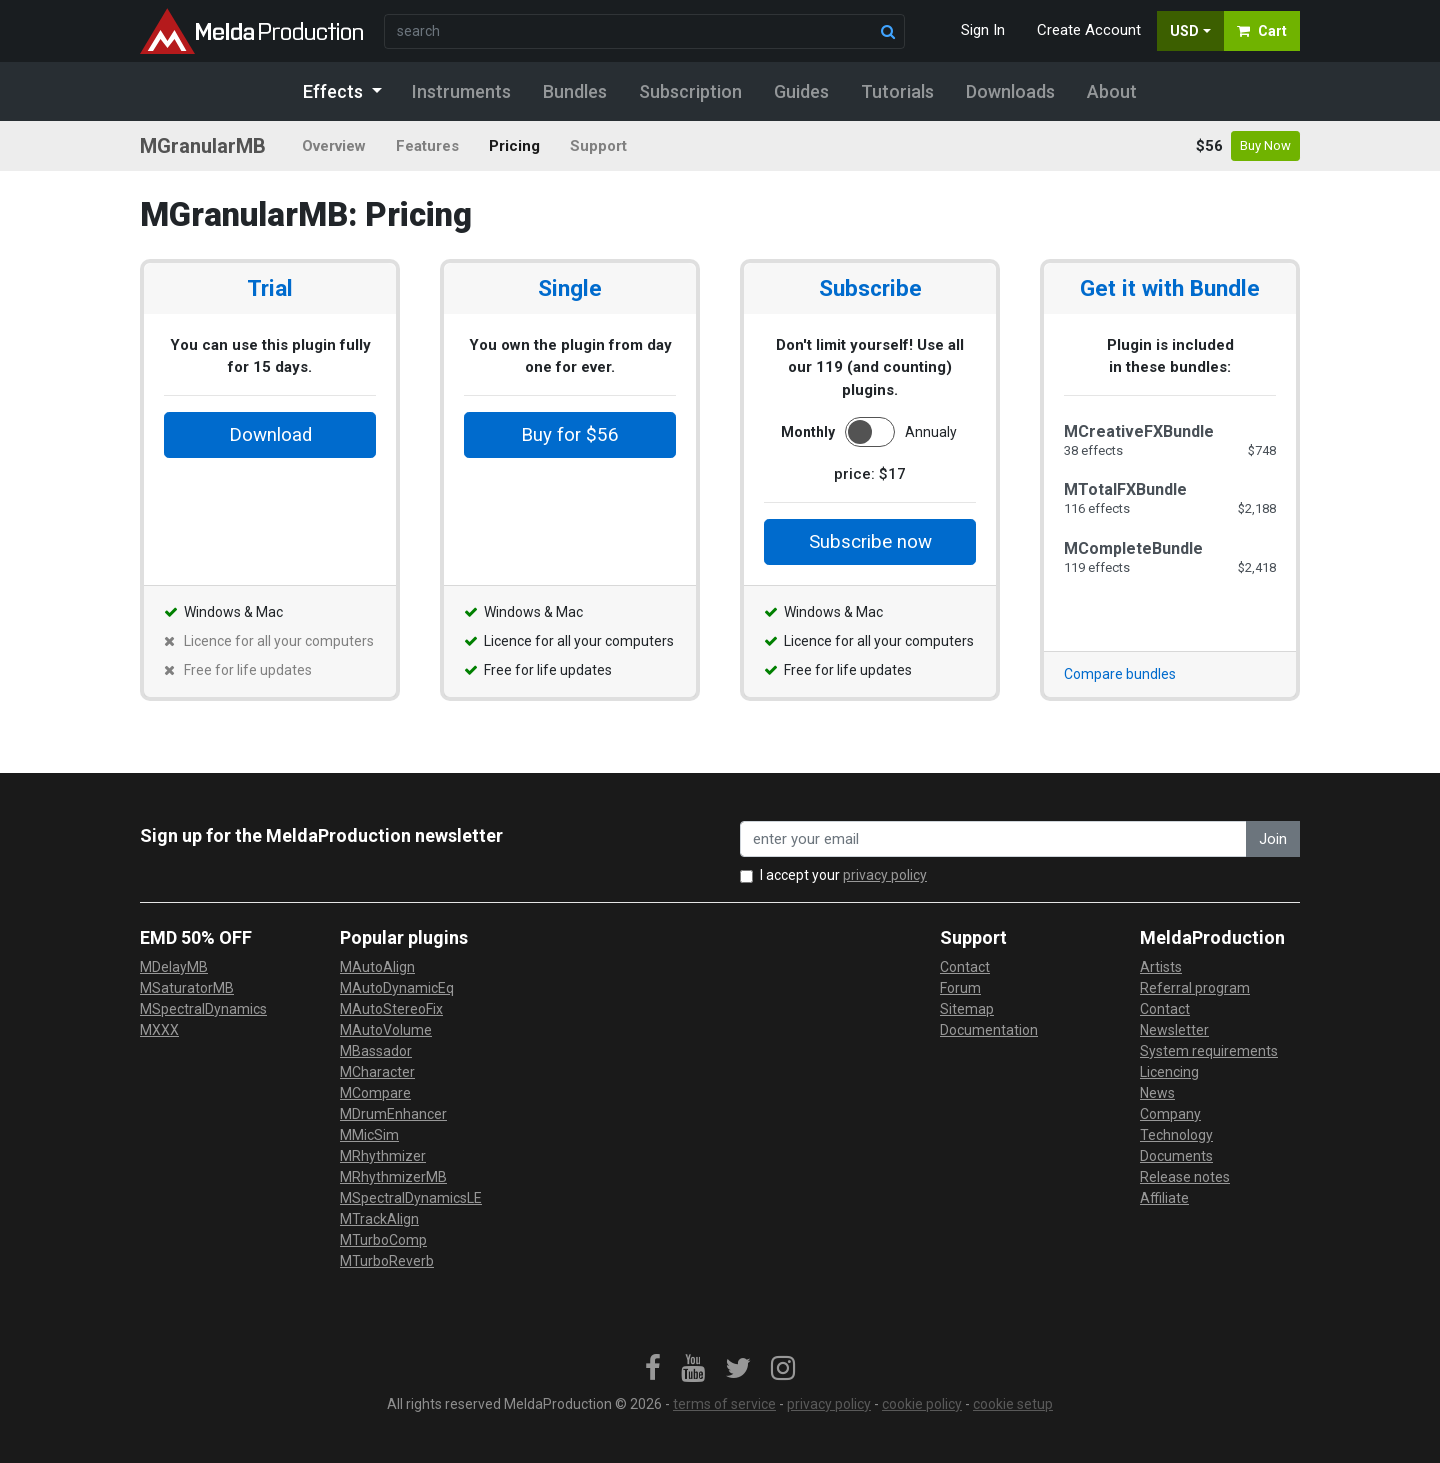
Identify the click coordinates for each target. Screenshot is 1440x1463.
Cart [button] (1262, 31)
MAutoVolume (386, 1030)
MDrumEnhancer (393, 1114)
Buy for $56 (570, 435)
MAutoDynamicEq (397, 988)
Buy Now (1265, 145)
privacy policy (885, 875)
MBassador (376, 1051)
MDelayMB (174, 967)
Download (270, 435)
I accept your (843, 875)
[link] (653, 1369)
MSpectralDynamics (203, 1009)
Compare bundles (1120, 674)
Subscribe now (870, 542)
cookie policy (922, 1404)
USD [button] (1184, 31)
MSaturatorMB (187, 988)
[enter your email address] (993, 839)
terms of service (724, 1404)
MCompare (375, 1093)
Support (598, 146)
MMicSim (369, 1135)
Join (1273, 839)
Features (427, 146)
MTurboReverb (387, 1261)
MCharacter (377, 1072)
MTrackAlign (379, 1219)
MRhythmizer (383, 1156)
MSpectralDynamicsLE (411, 1198)
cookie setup (1013, 1404)
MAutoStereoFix (391, 1009)
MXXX (159, 1030)
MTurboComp (383, 1240)
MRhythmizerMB (393, 1177)
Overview (334, 146)
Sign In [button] (983, 30)
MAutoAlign (377, 967)
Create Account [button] (1089, 30)
